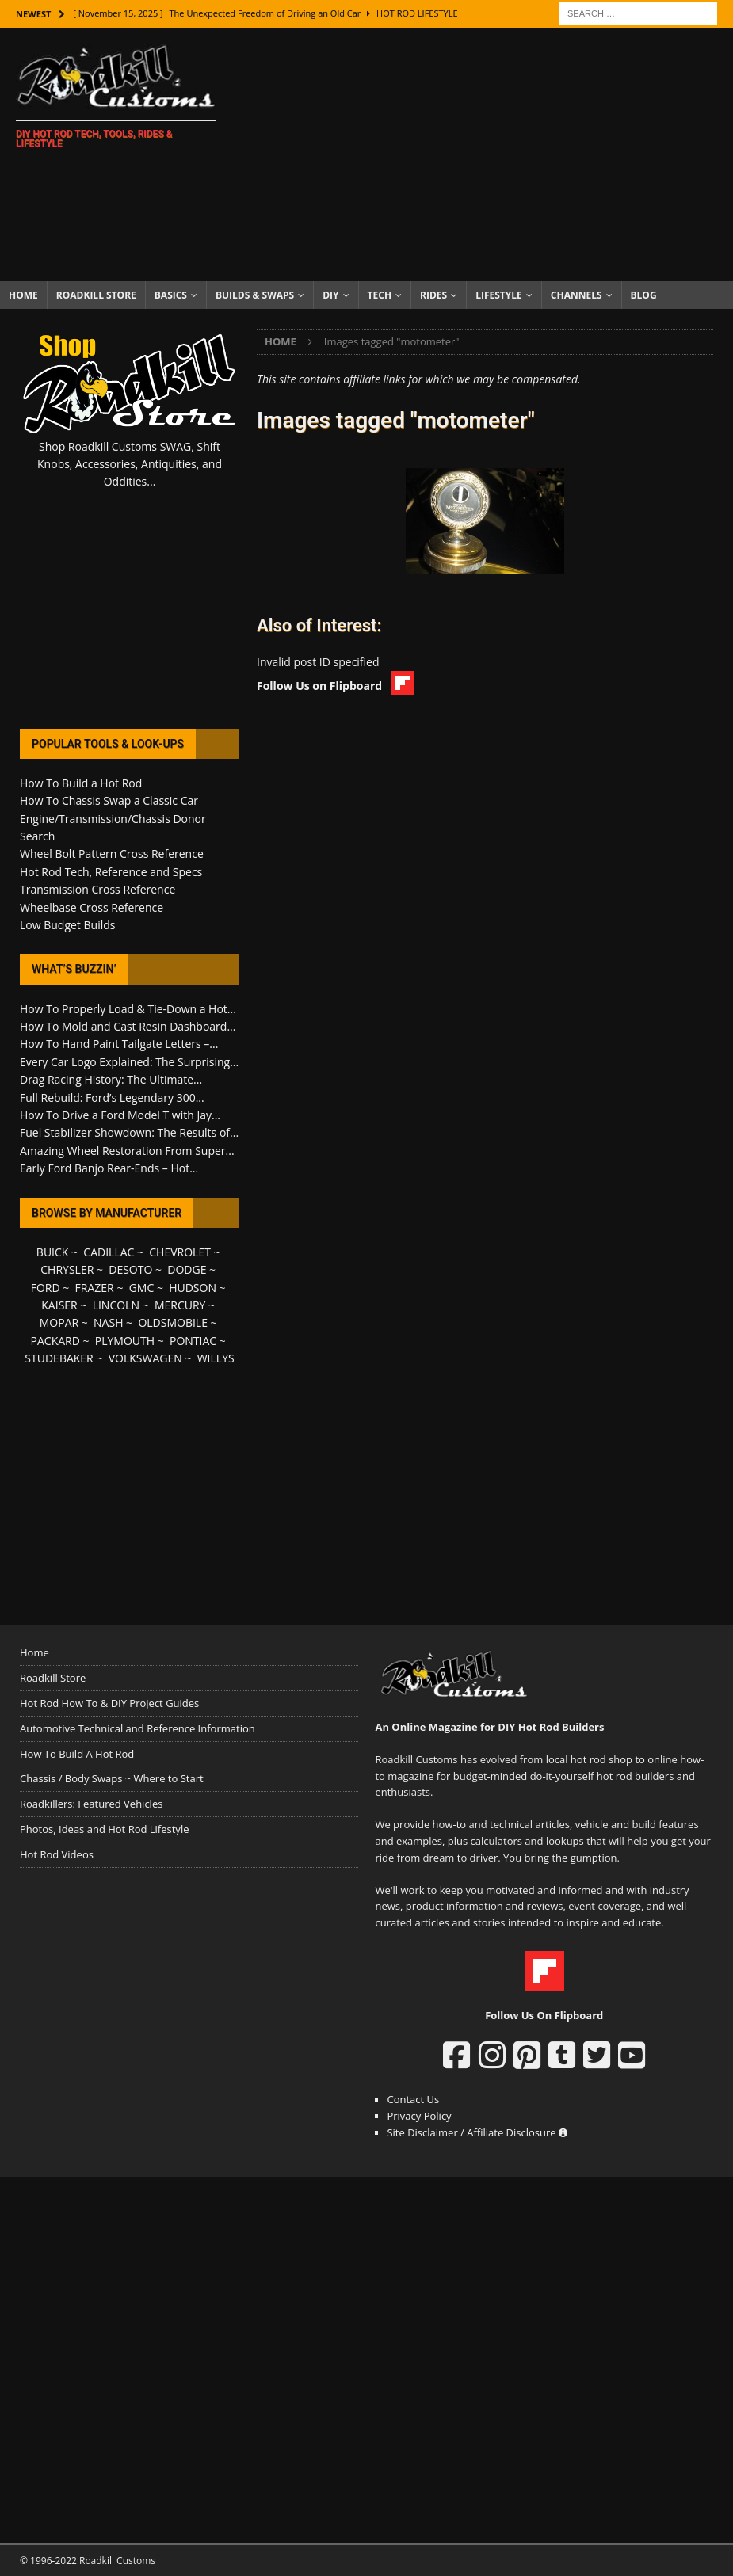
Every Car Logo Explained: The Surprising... (129, 1061)
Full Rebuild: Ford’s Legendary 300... (112, 1097)
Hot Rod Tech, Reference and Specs (111, 871)
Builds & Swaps (255, 295)
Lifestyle (498, 295)
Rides (433, 295)
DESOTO (130, 1269)
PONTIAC (193, 1340)
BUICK (52, 1251)
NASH (108, 1322)
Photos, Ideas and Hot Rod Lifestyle (104, 1829)
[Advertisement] (483, 154)
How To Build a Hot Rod (81, 783)
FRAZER (94, 1287)
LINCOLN (116, 1305)
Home (23, 295)
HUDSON (192, 1287)
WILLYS (216, 1358)
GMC (142, 1287)
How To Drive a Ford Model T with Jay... (120, 1114)
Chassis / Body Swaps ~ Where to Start (112, 1778)
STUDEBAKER (59, 1358)
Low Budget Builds (67, 924)
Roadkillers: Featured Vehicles (91, 1804)
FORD (45, 1287)
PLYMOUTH (125, 1340)
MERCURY (180, 1305)
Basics (171, 295)
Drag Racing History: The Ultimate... (111, 1079)
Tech (380, 295)
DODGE (186, 1269)
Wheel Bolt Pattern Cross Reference (112, 853)
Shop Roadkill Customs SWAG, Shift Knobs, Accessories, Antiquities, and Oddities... (129, 464)
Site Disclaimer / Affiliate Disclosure (477, 2132)
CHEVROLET (180, 1251)
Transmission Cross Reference (97, 889)
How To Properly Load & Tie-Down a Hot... (128, 1008)
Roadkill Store (96, 295)
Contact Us (413, 2099)
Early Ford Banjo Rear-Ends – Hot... (109, 1168)
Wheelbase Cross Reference (91, 907)
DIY (330, 295)
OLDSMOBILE (173, 1322)
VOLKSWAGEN (145, 1358)
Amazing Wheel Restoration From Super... (127, 1150)
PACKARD (55, 1340)
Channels (576, 295)
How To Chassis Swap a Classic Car (109, 800)
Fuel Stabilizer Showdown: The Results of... (129, 1132)
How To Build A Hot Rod (77, 1754)
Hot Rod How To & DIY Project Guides (109, 1703)
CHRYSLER (67, 1269)
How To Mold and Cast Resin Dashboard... (127, 1026)
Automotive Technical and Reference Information (137, 1728)
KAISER (59, 1305)
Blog (644, 295)
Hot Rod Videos (57, 1854)
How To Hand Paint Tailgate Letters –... (119, 1043)
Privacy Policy (419, 2116)
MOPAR (59, 1322)
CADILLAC (108, 1251)
